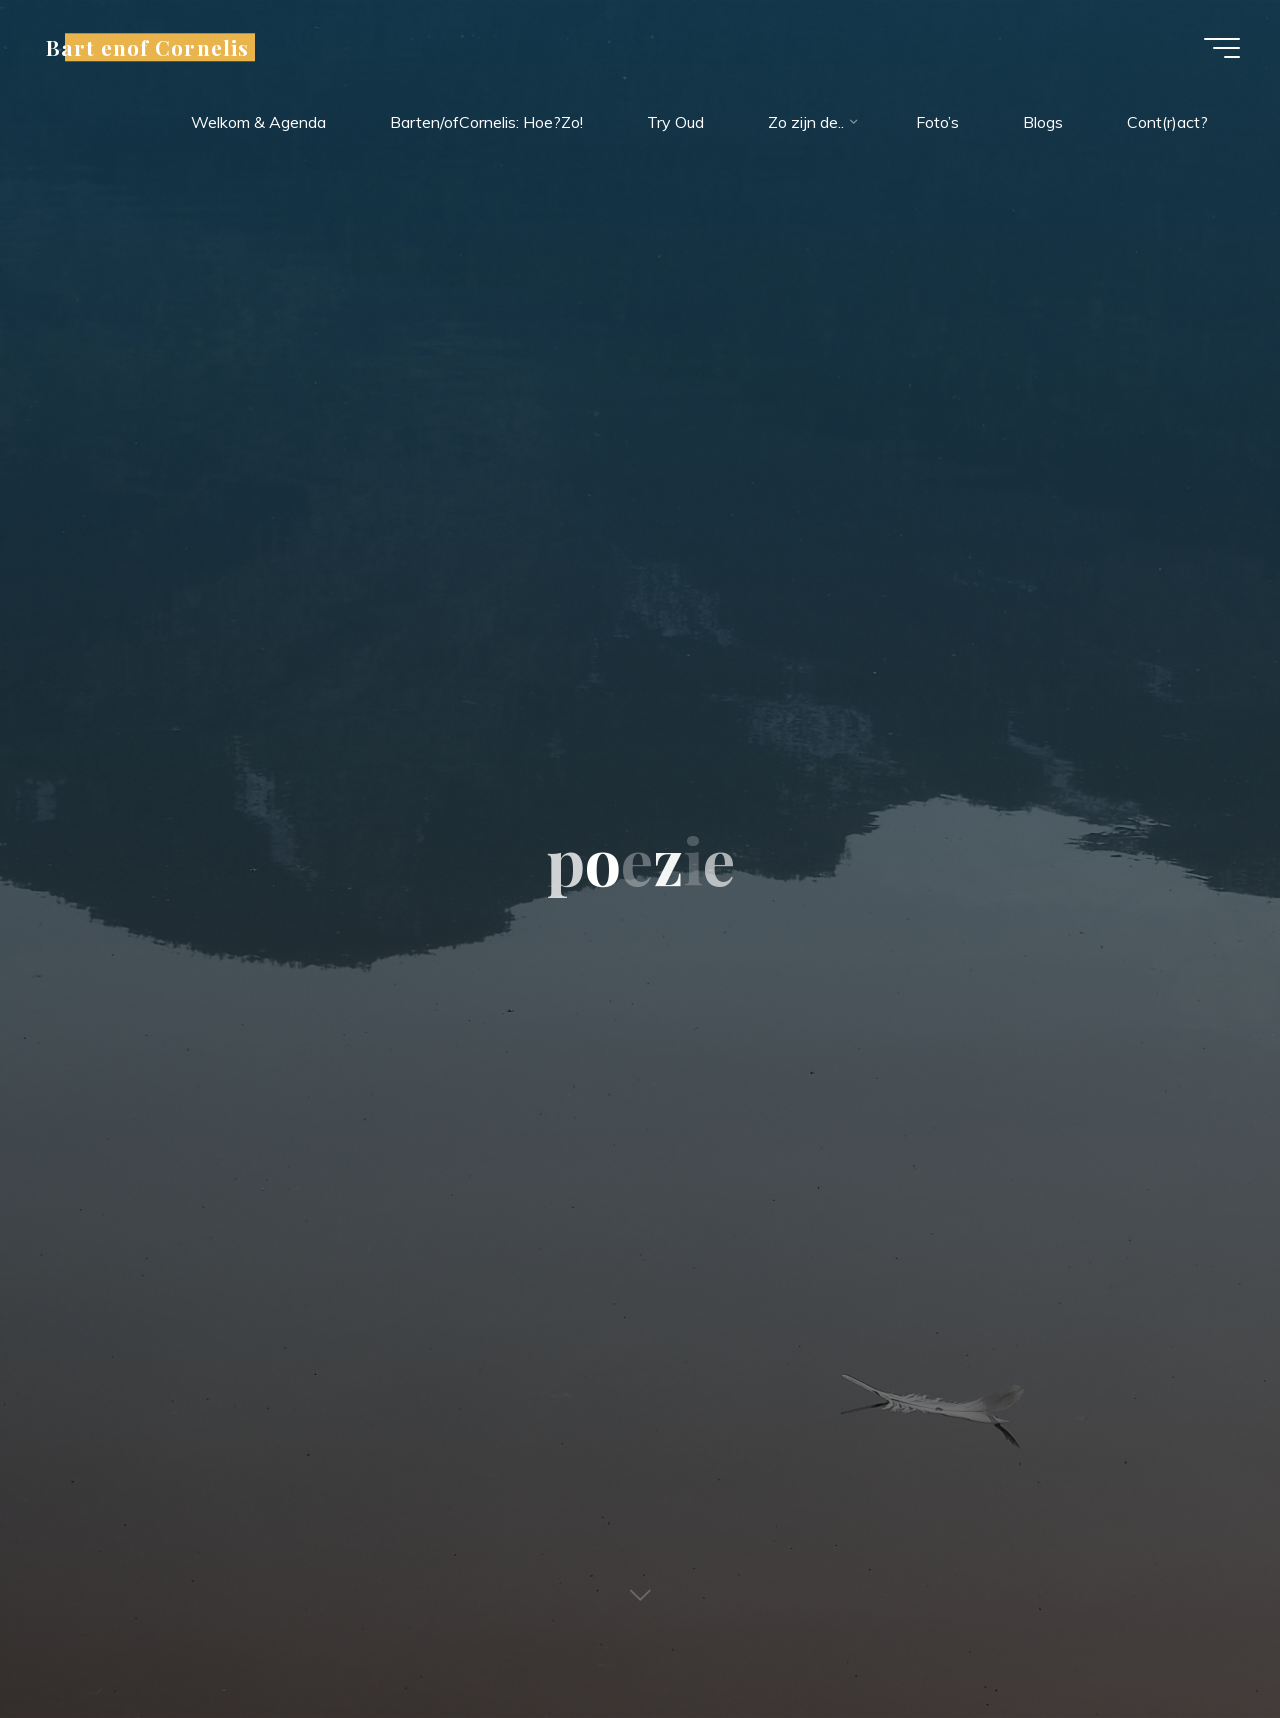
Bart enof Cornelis (147, 47)
